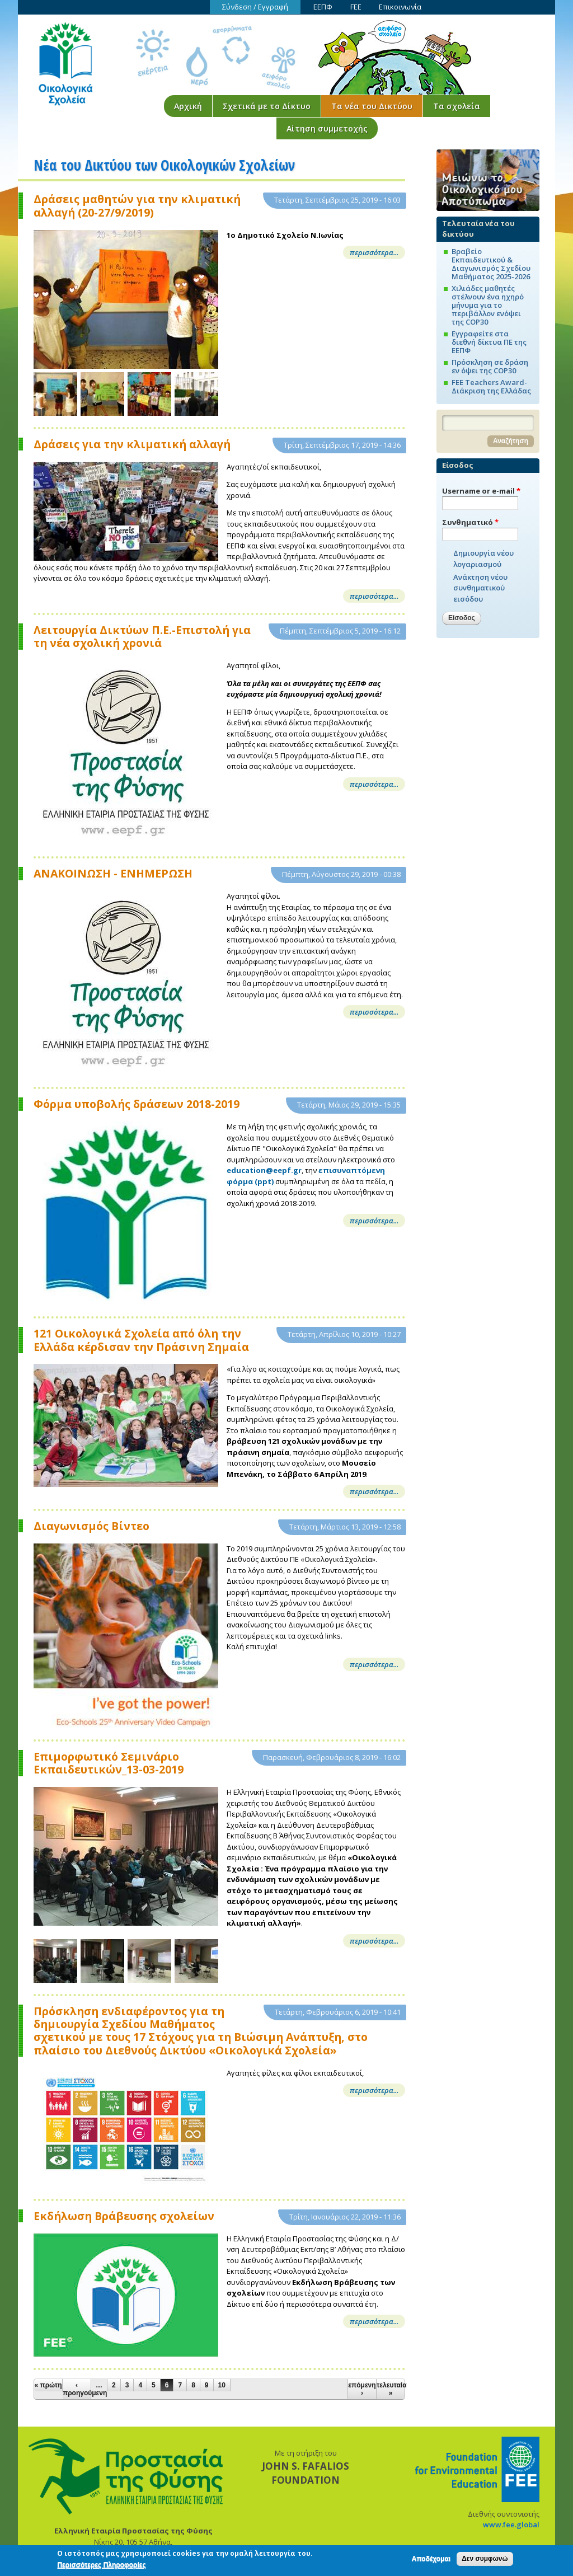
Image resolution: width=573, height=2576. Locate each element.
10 (222, 2385)
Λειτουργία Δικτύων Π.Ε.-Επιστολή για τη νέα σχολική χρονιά (142, 636)
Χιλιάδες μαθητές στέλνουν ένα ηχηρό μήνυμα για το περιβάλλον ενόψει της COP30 (488, 305)
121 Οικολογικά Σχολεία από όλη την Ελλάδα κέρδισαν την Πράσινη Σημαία (141, 1340)
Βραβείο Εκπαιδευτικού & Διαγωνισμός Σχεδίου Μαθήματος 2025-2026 (491, 263)
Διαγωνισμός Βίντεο (91, 1525)
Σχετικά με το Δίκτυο (267, 106)
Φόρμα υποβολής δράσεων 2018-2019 (136, 1103)
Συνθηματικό (470, 522)
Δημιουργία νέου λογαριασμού (483, 558)
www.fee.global (511, 2524)
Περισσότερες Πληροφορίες (101, 2567)
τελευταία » (391, 2389)
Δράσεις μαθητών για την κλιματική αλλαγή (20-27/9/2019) (137, 206)
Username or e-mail (481, 491)
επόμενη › (361, 2389)
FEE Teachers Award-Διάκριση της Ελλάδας (491, 386)
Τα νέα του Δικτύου (371, 106)
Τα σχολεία (456, 106)
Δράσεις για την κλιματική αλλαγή (132, 444)
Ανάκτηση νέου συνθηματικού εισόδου (480, 588)
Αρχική (188, 106)
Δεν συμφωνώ (485, 2561)
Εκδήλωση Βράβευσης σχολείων (124, 2215)
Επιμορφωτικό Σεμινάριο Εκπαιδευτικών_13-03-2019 (109, 1763)
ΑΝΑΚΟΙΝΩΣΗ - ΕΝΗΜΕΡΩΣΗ (113, 873)
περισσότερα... (374, 252)
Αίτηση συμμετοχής (327, 128)
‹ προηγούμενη (77, 2389)
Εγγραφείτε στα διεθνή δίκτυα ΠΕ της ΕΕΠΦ (489, 342)
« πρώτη (48, 2385)
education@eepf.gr (264, 1170)
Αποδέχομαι (431, 2561)
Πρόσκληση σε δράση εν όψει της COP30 (490, 366)
